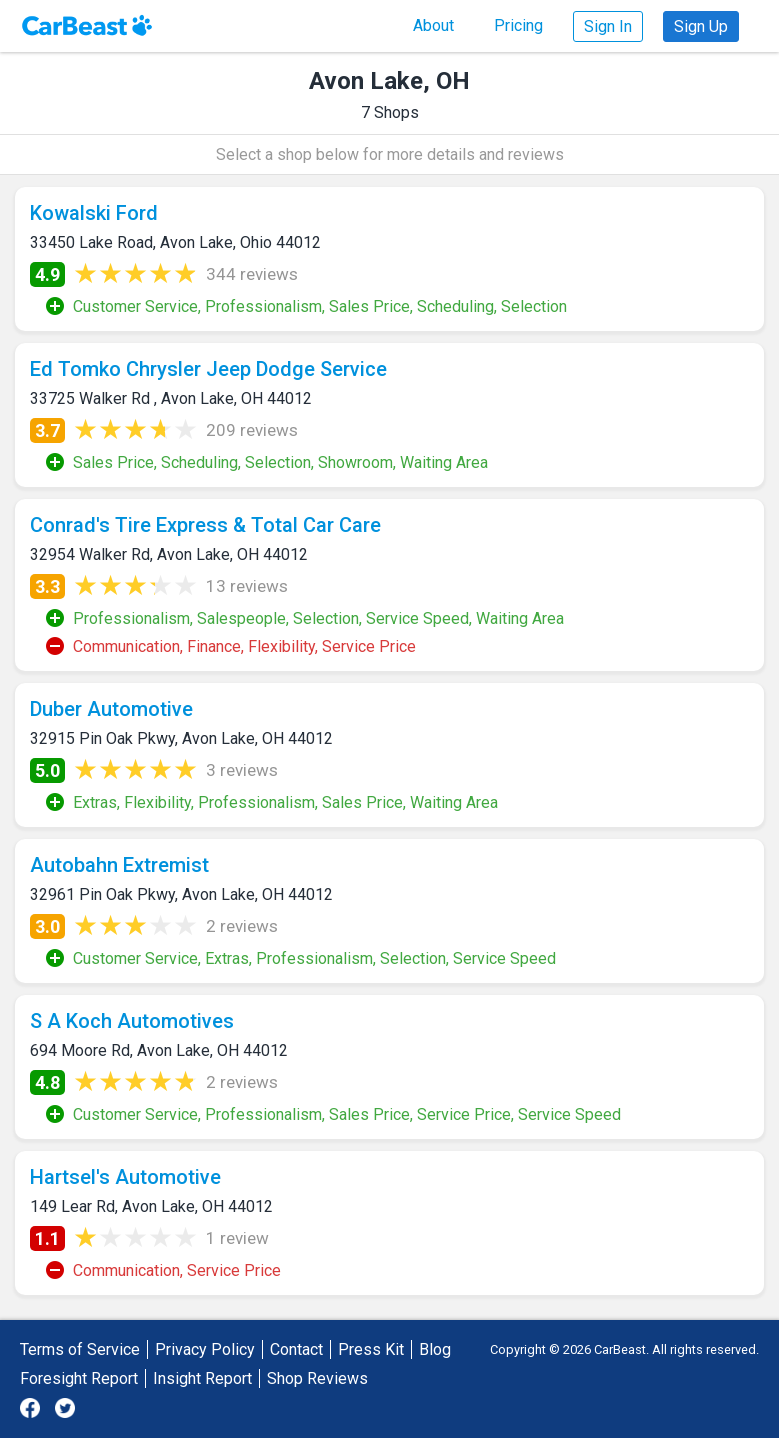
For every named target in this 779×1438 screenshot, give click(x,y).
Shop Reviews (317, 1378)
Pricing (518, 25)
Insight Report (202, 1378)
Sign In (608, 26)
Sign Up (701, 26)
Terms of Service (80, 1349)
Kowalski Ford (94, 213)
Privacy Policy (205, 1349)
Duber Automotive (111, 709)
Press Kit (371, 1349)
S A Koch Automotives (132, 1021)
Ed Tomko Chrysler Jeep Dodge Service (208, 369)
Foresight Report (79, 1378)
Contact (296, 1349)
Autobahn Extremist (119, 865)
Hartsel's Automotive (125, 1177)
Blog (435, 1349)
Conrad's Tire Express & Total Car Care (205, 525)
